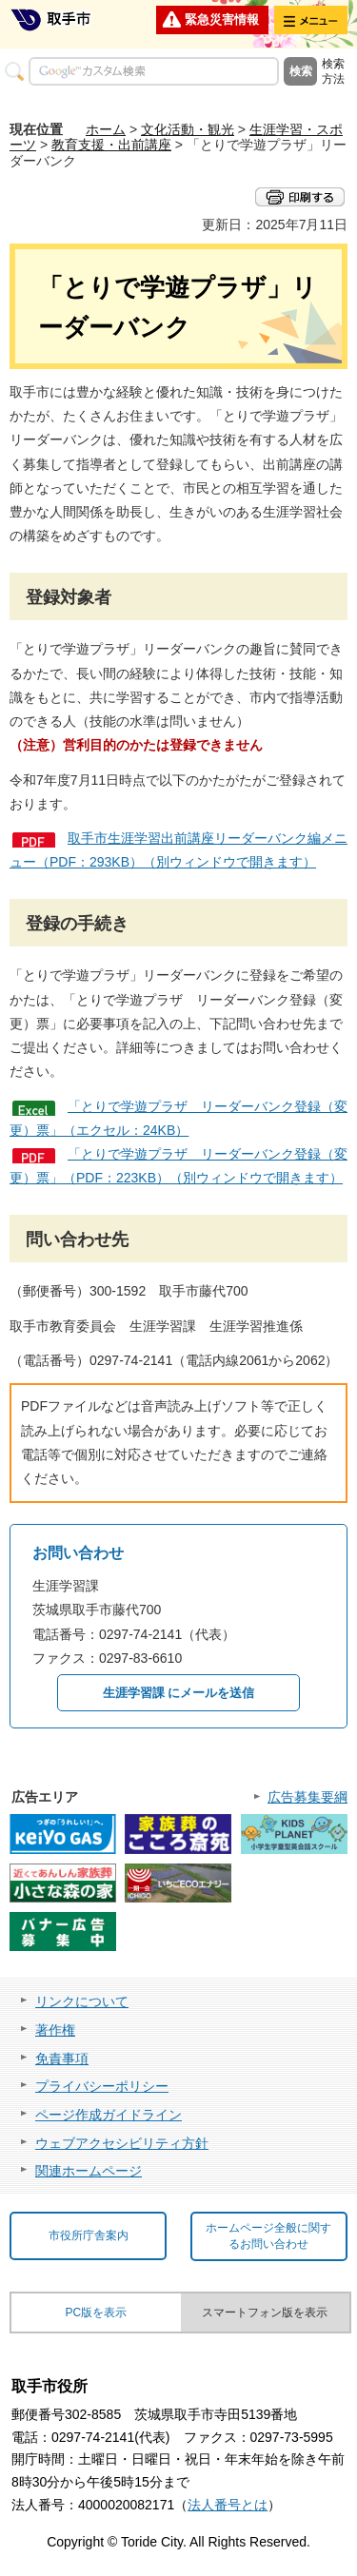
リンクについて (82, 2001)
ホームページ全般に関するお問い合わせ (268, 2236)
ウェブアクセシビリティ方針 (121, 2143)
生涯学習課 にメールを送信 (179, 1693)
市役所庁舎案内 (89, 2235)
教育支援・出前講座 (111, 144)
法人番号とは (228, 2504)
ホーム (106, 129)
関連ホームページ (88, 2170)
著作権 (55, 2030)
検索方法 (333, 71)
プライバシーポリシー (102, 2086)
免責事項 (62, 2058)
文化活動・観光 (187, 129)
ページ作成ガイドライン (108, 2114)
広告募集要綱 (307, 1797)
